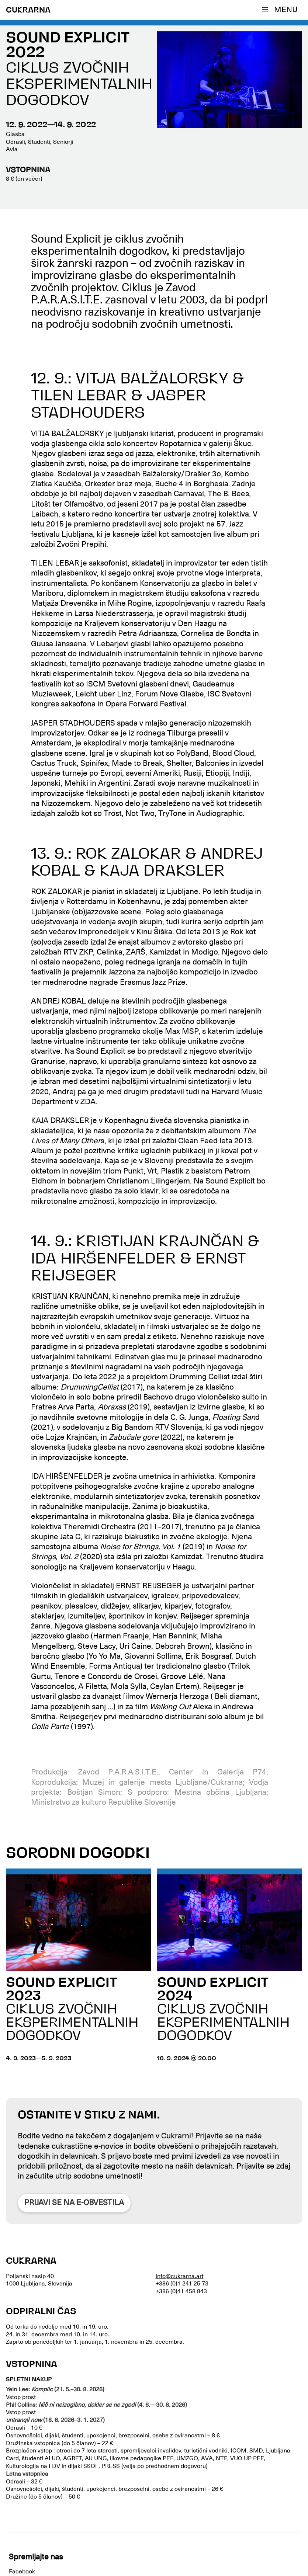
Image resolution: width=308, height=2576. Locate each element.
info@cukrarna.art (180, 2276)
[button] (281, 9)
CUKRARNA (28, 10)
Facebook (22, 2571)
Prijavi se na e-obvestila (74, 2202)
